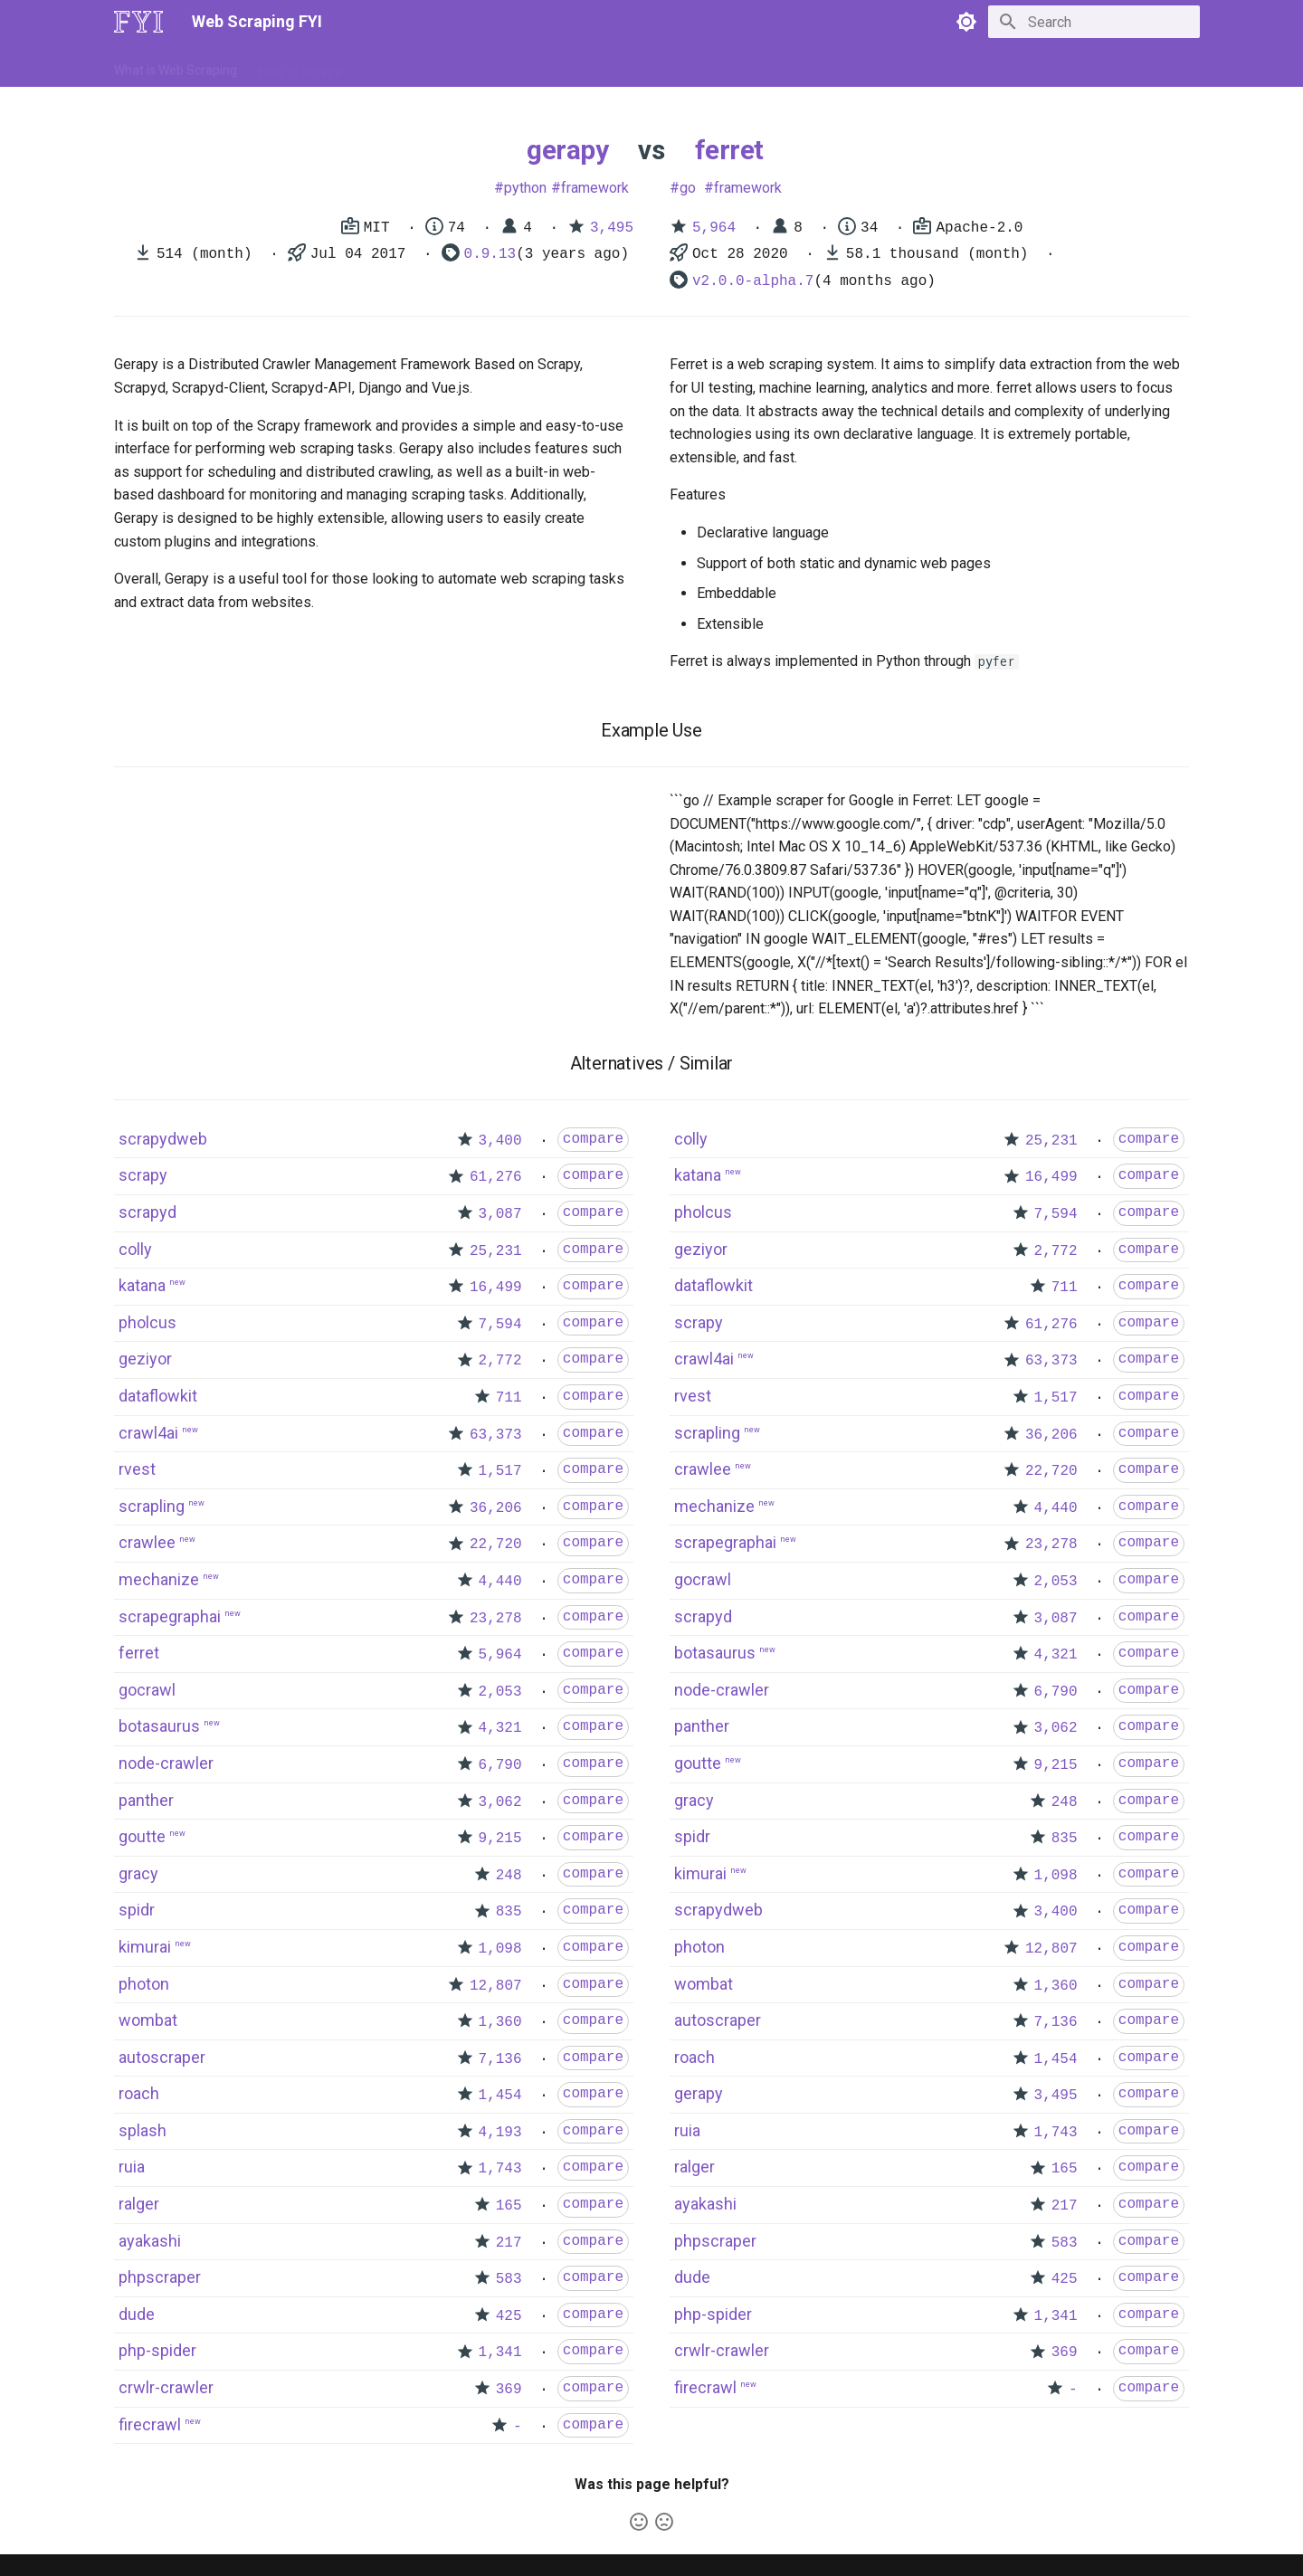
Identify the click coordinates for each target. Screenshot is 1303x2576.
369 (509, 2390)
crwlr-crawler (166, 2387)
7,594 (500, 1325)
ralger (139, 2203)
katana (142, 1285)
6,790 (500, 1765)
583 (509, 2279)
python (525, 187)
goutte (142, 1836)
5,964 (714, 228)
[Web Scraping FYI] (138, 22)
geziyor (145, 1358)
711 (509, 1398)
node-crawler (166, 1763)
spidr (137, 1909)
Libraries (530, 66)
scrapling (152, 1506)
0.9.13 (490, 254)
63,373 (496, 1435)
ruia (132, 2166)
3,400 (500, 1141)
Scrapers (602, 66)
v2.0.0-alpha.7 (752, 281)
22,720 (496, 1544)
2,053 (500, 1692)
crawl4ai (148, 1432)
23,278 (496, 1619)
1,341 (500, 2352)
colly (135, 1249)
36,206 (496, 1508)
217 (509, 2243)
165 (509, 2206)
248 (509, 1876)
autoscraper (162, 2057)
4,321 (500, 1728)
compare (593, 1139)
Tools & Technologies (424, 66)
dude (137, 2314)
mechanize (159, 1579)
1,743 (500, 2169)
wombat (148, 2019)
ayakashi (150, 2240)
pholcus (147, 1322)
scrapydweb (163, 1138)
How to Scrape (300, 66)
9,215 (500, 1839)
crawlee (147, 1542)
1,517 (500, 1471)
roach (139, 2093)
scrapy (143, 1174)
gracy (138, 1873)
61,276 (496, 1177)
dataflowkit (158, 1395)
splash (142, 2130)
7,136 (500, 2059)
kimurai (145, 1946)
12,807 (496, 1986)
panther (146, 1800)
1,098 (500, 1949)
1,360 (500, 2022)
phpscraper (160, 2276)
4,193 (500, 2133)
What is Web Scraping (175, 66)
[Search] (1094, 21)
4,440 (500, 1582)
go (688, 187)
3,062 (500, 1802)
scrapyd (147, 1211)
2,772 (500, 1361)
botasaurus (159, 1725)
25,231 (496, 1251)
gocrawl (147, 1689)
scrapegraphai (170, 1616)
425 (509, 2316)
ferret (729, 150)
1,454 (500, 2095)
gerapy (567, 150)
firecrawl (150, 2424)
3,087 (500, 1214)
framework (595, 187)
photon (144, 1983)
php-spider (157, 2350)
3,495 (611, 228)
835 (509, 1912)
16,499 (496, 1288)
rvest (137, 1468)
